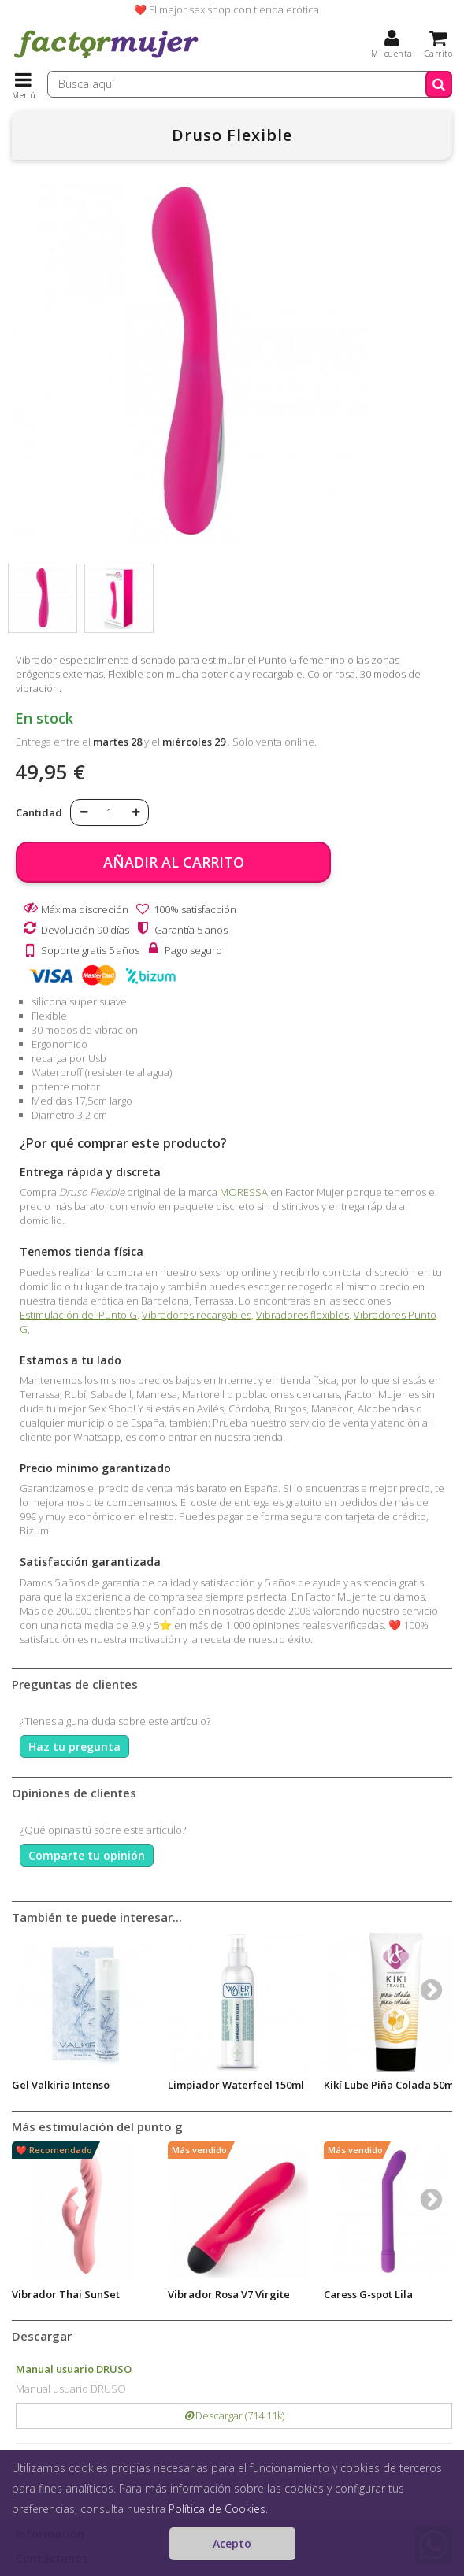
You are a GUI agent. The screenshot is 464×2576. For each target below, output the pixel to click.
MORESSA (244, 1192)
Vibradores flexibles (302, 1315)
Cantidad (39, 812)
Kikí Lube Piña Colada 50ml (390, 2085)
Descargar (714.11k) (234, 2415)
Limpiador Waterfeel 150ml (236, 2085)
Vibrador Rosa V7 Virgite (229, 2294)
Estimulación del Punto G (78, 1315)
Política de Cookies (217, 2508)
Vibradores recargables (196, 1315)
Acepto (232, 2543)
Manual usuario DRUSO (74, 2369)
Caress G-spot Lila (368, 2294)
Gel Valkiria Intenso (61, 2085)
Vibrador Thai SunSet (66, 2294)
